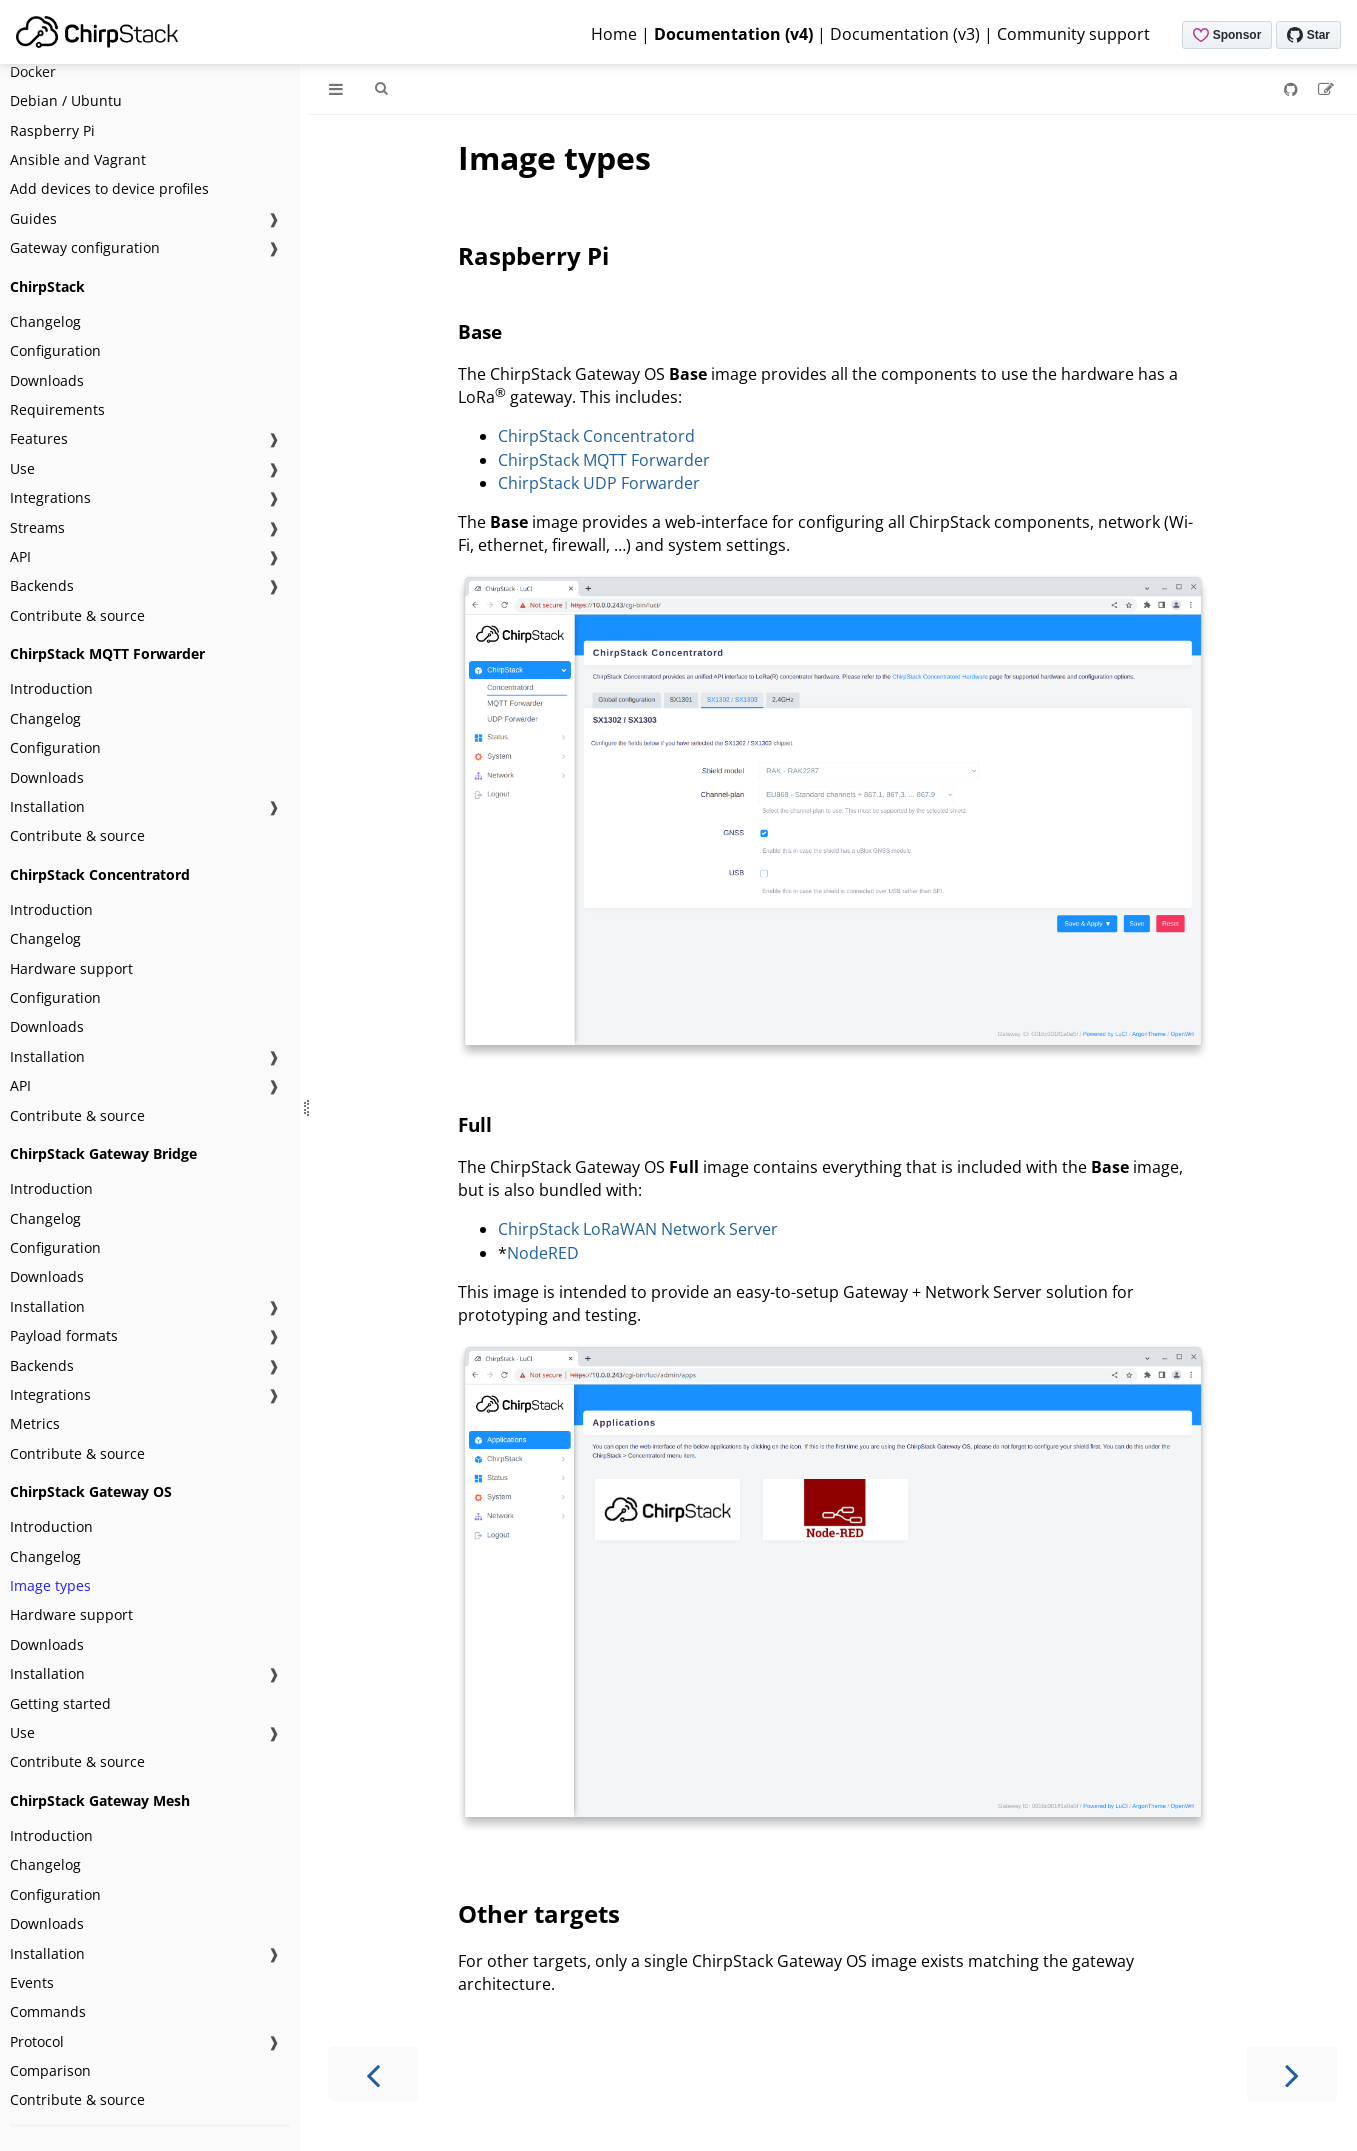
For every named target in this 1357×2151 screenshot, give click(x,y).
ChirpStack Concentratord (596, 436)
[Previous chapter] (373, 2073)
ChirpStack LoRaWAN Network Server (638, 1229)
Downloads (47, 380)
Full (475, 1124)
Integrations (50, 497)
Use (22, 468)
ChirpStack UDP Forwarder (599, 483)
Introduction (51, 688)
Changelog (45, 321)
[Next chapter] (1292, 2073)
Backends (42, 585)
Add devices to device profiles (109, 188)
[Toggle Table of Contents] (336, 89)
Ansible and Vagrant (78, 159)
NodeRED (543, 1253)
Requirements (57, 409)
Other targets (539, 1913)
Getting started (60, 1703)
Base (480, 331)
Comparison (50, 2070)
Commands (48, 2011)
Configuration (55, 350)
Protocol (37, 2041)
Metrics (35, 1423)
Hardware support (71, 968)
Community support (1073, 34)
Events (32, 1982)
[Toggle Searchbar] (381, 89)
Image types (50, 1585)
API (20, 556)
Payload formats (64, 1335)
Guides (33, 218)
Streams (37, 527)
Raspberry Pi (52, 130)
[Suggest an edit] (1326, 89)
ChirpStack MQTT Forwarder (604, 460)
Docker (33, 71)
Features (39, 438)
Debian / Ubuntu (66, 100)
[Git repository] (1293, 89)
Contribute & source (77, 615)
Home (614, 34)
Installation (47, 806)
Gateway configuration (85, 247)
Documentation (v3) (905, 34)
